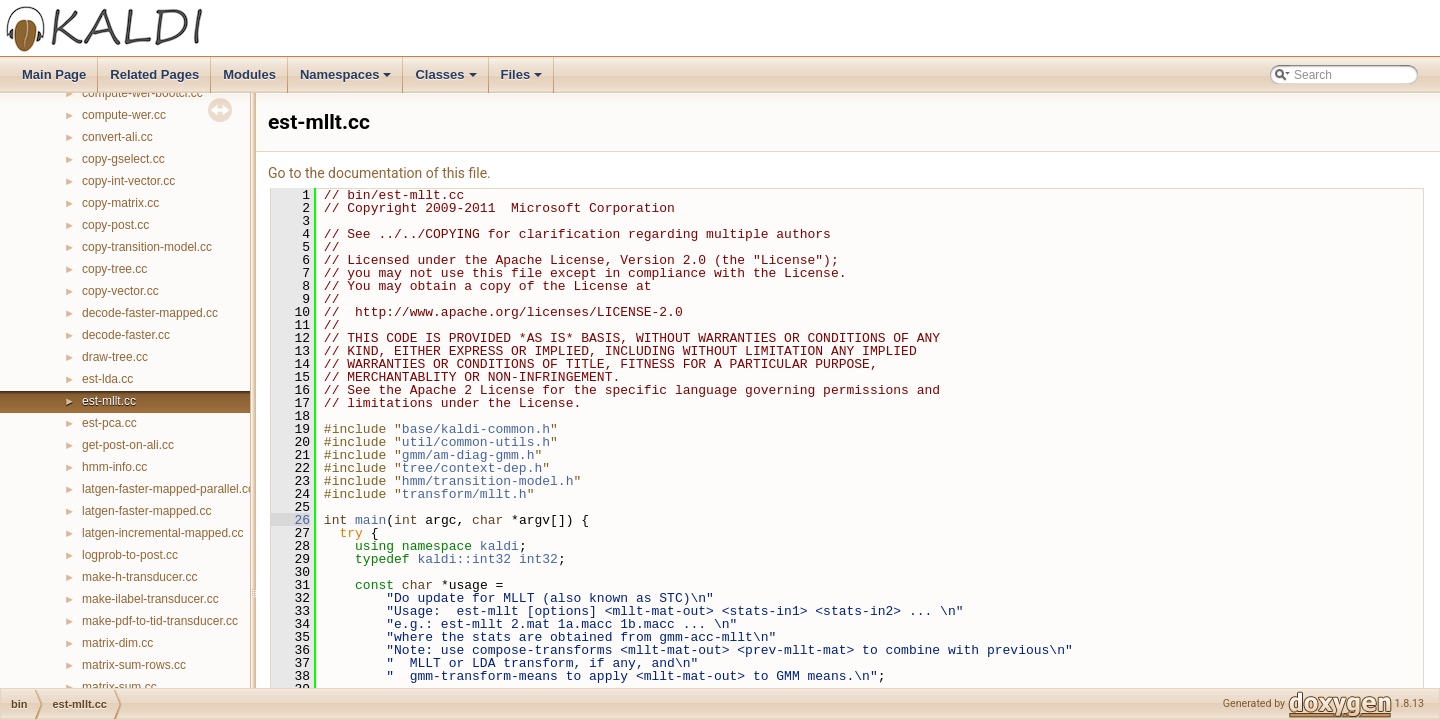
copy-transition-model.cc (147, 247)
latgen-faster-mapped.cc (146, 511)
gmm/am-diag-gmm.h (468, 455)
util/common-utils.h (476, 442)
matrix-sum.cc (119, 687)
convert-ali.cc (117, 137)
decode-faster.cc (126, 335)
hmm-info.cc (114, 467)
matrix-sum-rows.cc (134, 665)
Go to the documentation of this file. (379, 173)
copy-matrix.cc (120, 203)
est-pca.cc (109, 423)
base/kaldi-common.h (476, 429)
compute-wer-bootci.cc (142, 93)
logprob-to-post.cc (130, 555)
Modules (249, 74)
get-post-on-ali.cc (128, 445)
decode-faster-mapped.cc (150, 313)
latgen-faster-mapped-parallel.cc (168, 489)
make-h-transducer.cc (139, 577)
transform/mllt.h (464, 494)
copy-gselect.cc (123, 159)
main (370, 520)
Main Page (54, 74)
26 (290, 520)
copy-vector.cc (120, 291)
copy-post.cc (115, 225)
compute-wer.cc (124, 115)
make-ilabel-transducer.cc (150, 599)
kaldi (499, 546)
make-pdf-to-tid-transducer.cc (160, 621)
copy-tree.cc (114, 269)
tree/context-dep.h (472, 468)
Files (523, 80)
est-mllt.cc (109, 401)
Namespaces (347, 80)
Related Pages (154, 74)
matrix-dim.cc (117, 643)
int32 (538, 559)
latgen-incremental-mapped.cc (162, 533)
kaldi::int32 (464, 559)
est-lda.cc (107, 379)
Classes (447, 80)
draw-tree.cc (115, 357)
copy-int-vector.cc (128, 181)
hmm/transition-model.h (488, 481)
